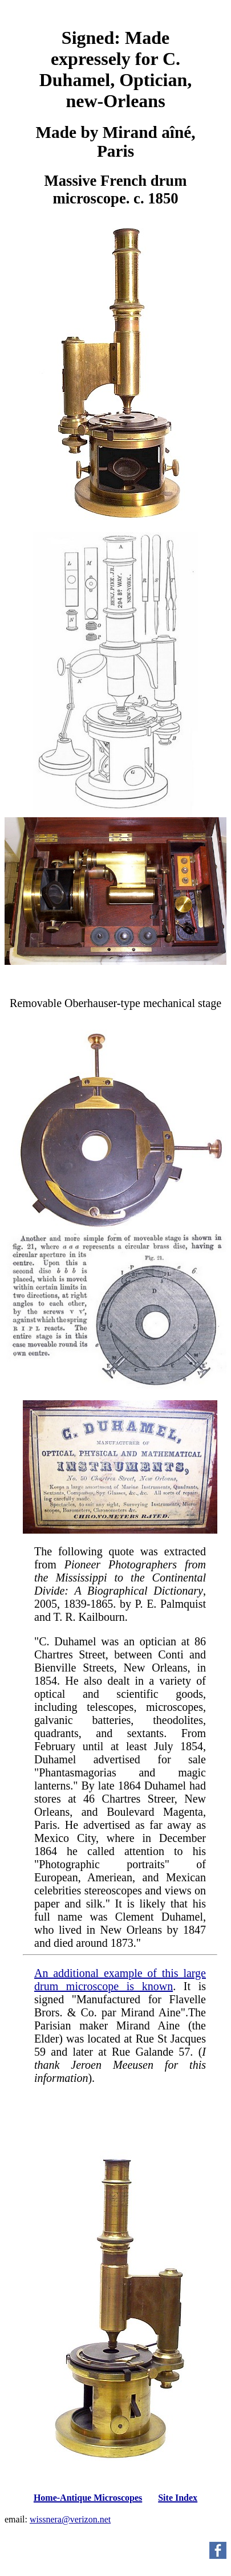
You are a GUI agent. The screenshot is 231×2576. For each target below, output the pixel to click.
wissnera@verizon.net (70, 2519)
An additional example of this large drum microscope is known (120, 1979)
